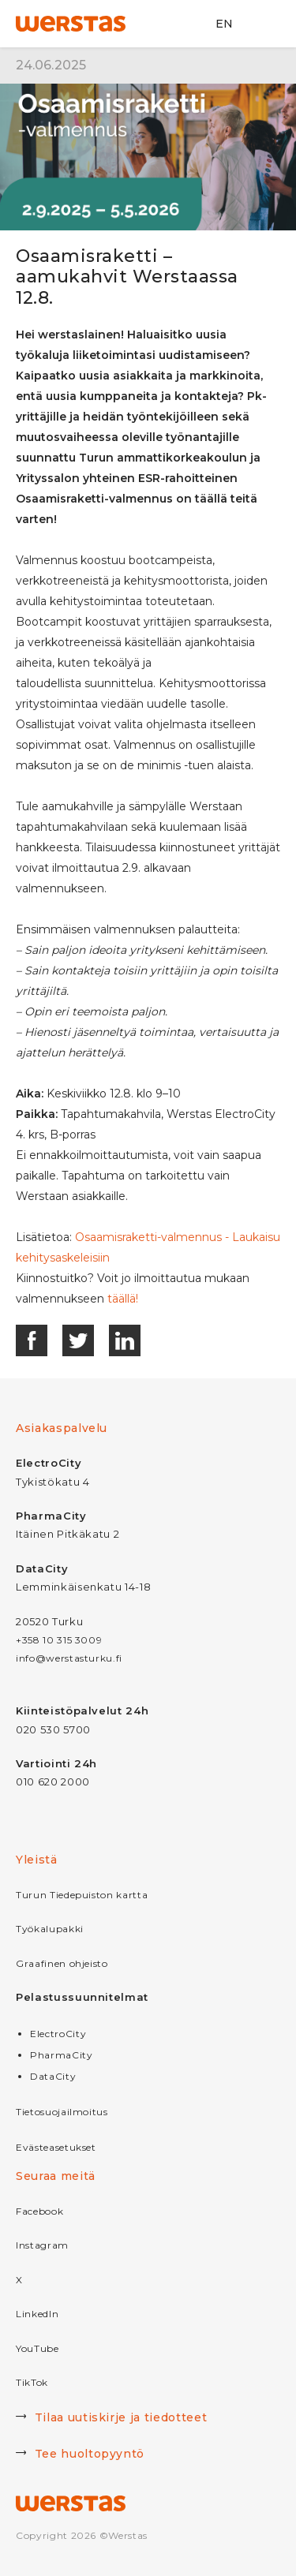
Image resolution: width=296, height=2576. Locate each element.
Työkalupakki (50, 1929)
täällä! (122, 1299)
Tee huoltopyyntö (80, 2455)
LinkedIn (37, 2314)
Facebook (39, 2211)
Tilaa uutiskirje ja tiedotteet (111, 2419)
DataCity (53, 2076)
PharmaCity (61, 2055)
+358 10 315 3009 (59, 1640)
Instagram (42, 2245)
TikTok (32, 2382)
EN (224, 24)
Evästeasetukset (56, 2147)
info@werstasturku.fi (69, 1658)
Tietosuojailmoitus (62, 2112)
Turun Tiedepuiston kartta (82, 1895)
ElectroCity (58, 2033)
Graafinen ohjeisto (62, 1963)
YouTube (37, 2348)
